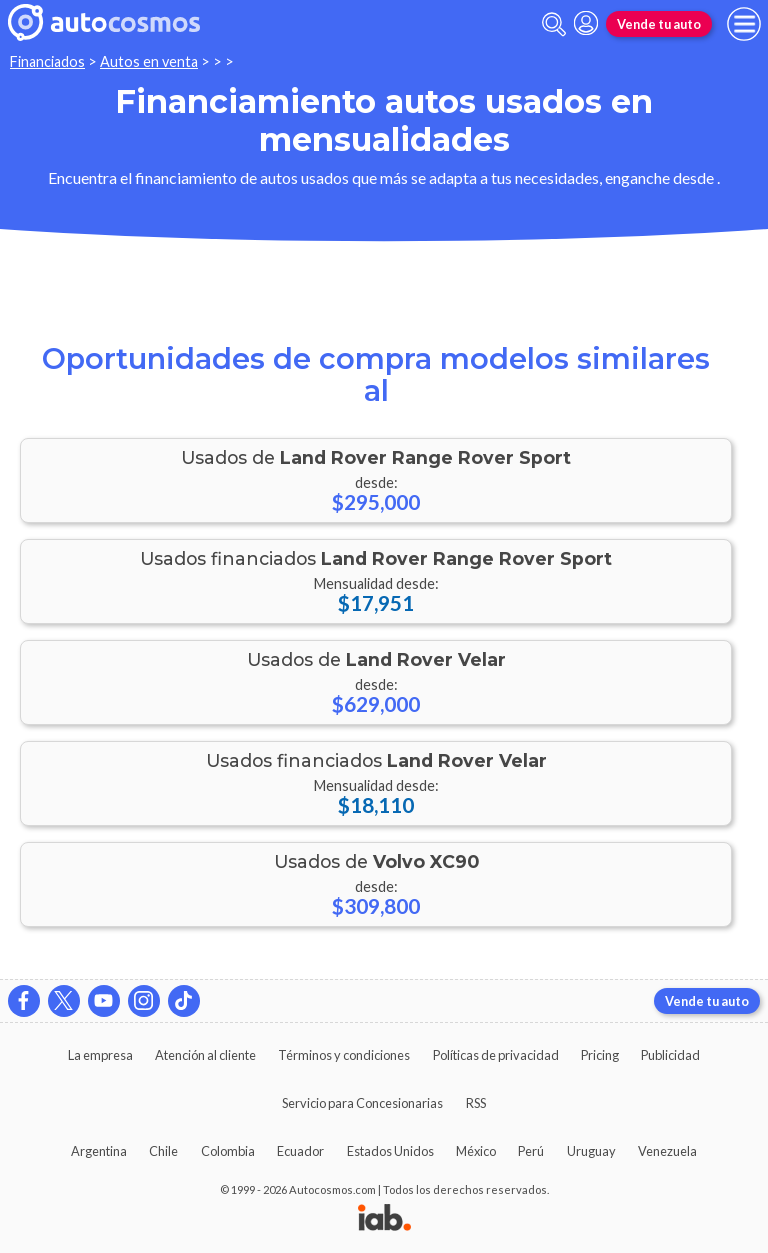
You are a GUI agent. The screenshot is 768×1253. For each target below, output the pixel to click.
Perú (531, 1151)
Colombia (228, 1151)
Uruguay (591, 1151)
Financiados (47, 61)
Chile (163, 1151)
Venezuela (667, 1151)
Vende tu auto (659, 24)
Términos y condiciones (344, 1055)
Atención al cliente (205, 1055)
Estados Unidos (390, 1151)
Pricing (600, 1055)
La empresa (100, 1055)
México (476, 1151)
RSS (476, 1103)
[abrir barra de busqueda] (554, 24)
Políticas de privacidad (496, 1055)
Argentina (99, 1151)
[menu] (744, 24)
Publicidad (670, 1055)
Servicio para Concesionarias (362, 1103)
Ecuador (300, 1151)
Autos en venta (149, 61)
